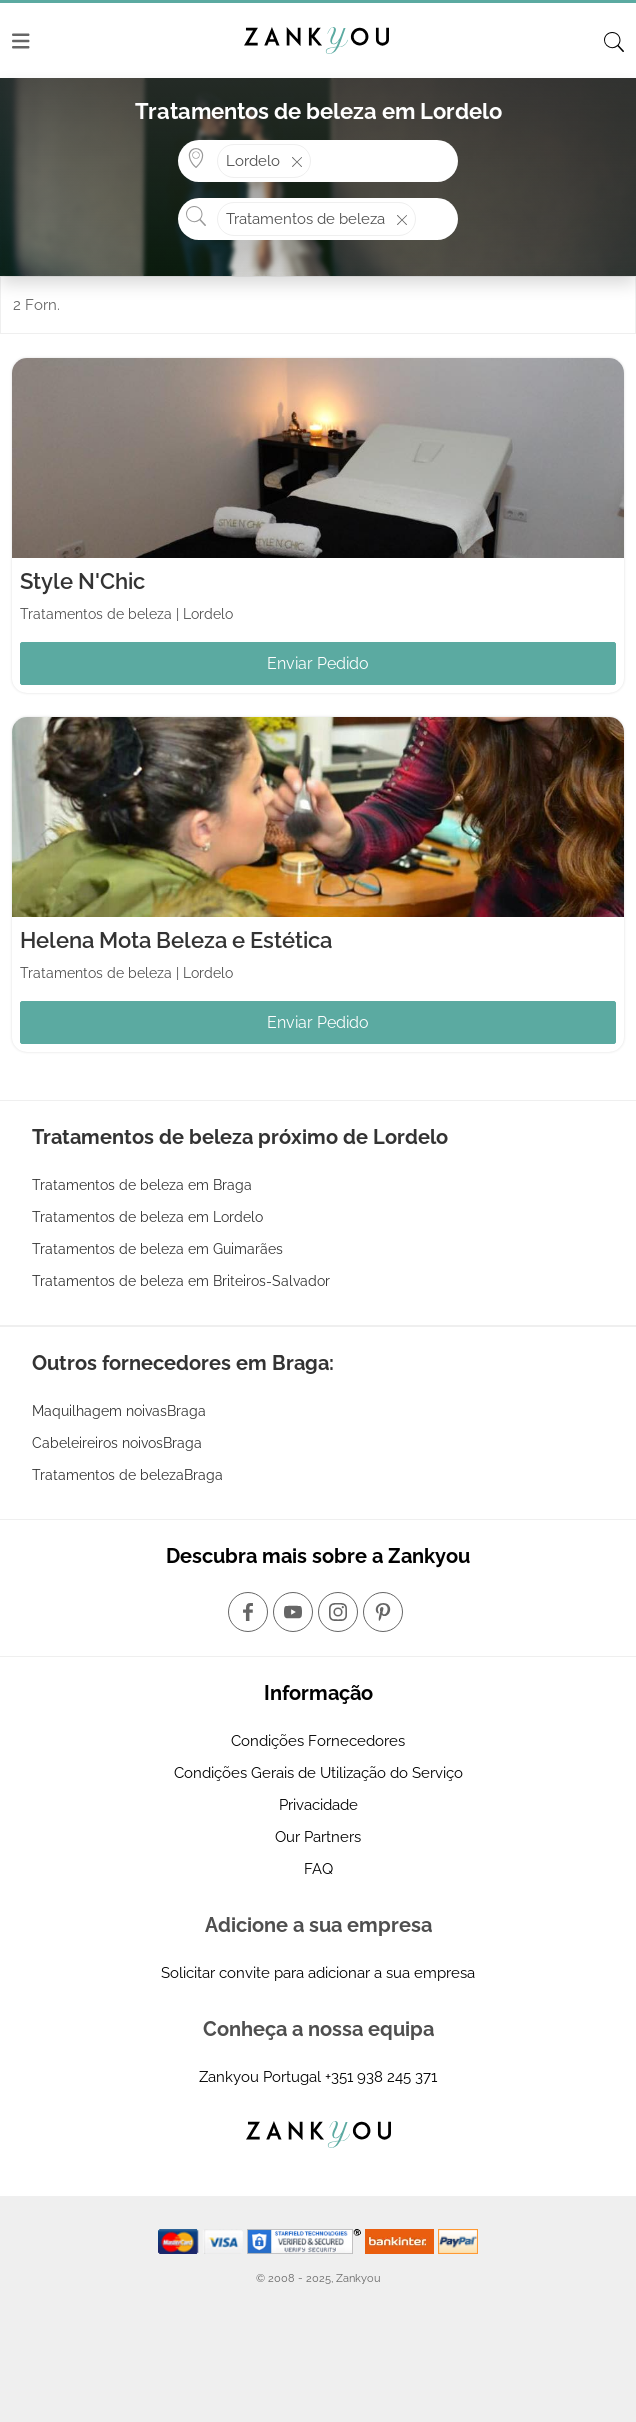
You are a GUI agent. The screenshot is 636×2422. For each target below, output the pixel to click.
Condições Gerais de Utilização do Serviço (318, 1773)
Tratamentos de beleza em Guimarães (157, 1249)
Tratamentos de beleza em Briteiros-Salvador (181, 1281)
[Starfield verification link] (306, 2240)
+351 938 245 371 (381, 2077)
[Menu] (21, 41)
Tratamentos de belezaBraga (127, 1475)
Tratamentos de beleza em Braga (142, 1185)
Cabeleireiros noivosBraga (117, 1443)
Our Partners (318, 1837)
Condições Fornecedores (318, 1741)
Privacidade (318, 1805)
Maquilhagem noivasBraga (119, 1411)
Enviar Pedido (318, 663)
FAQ (318, 1869)
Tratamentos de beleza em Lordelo (147, 1217)
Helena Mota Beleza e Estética (176, 940)
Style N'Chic (82, 581)
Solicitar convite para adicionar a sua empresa (318, 1973)
